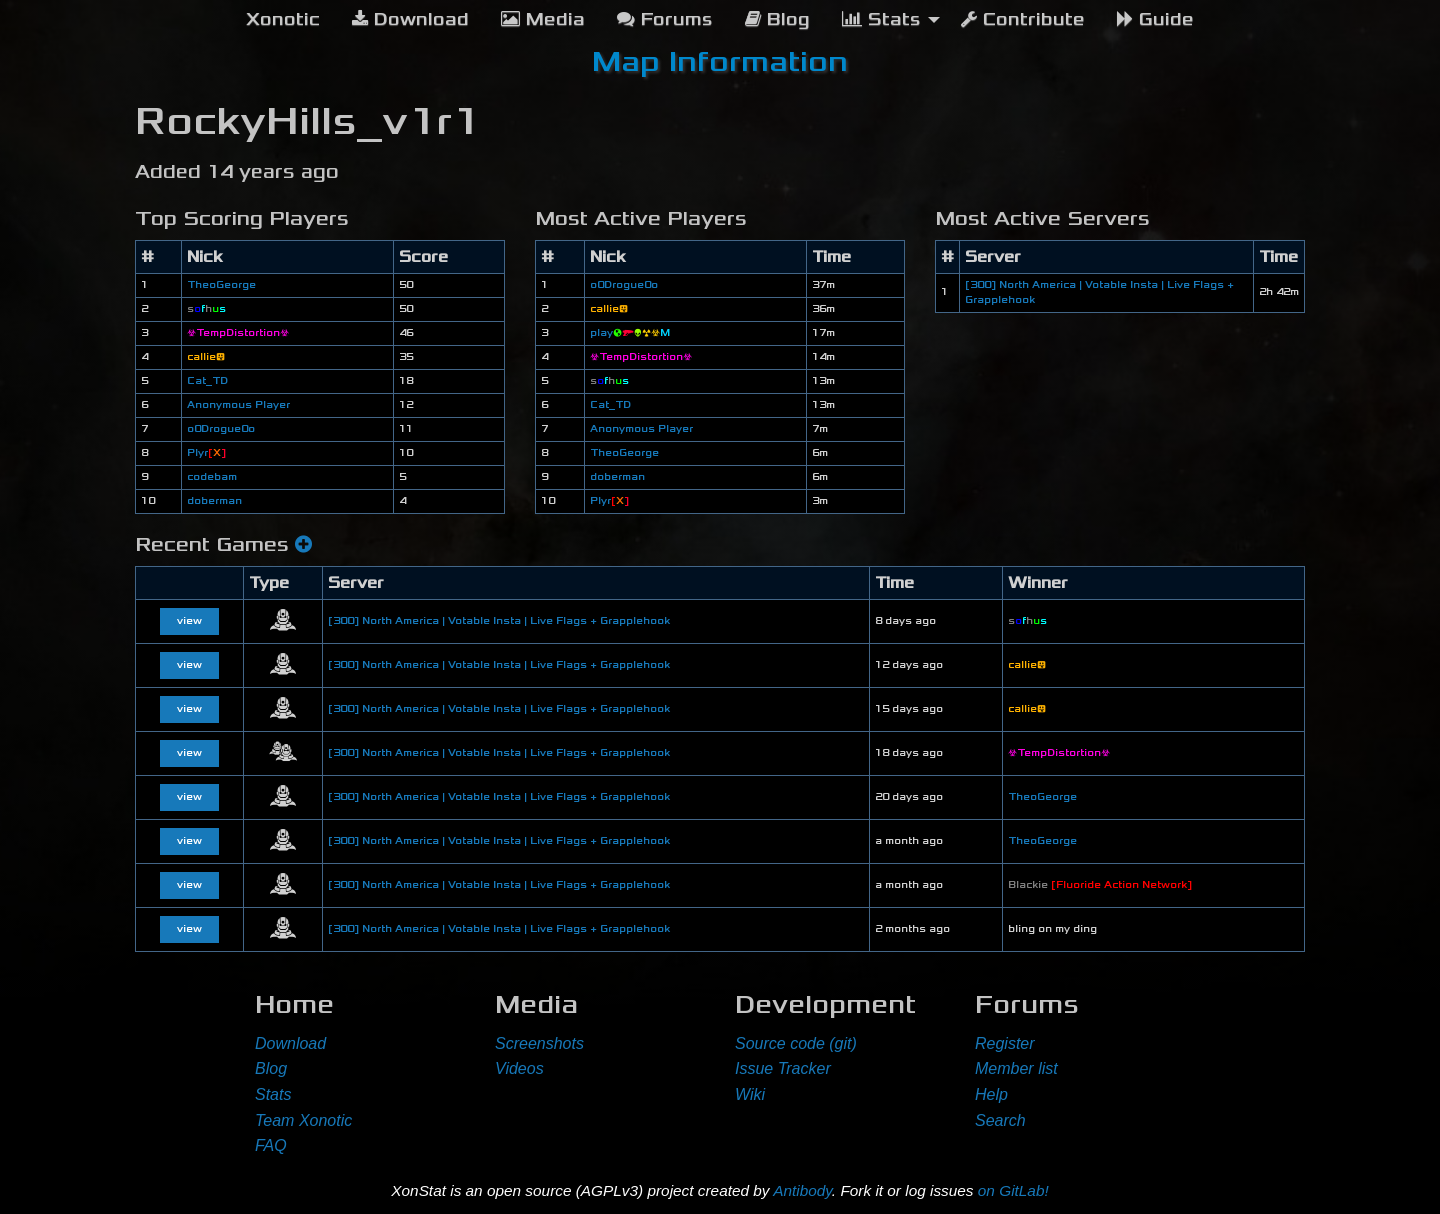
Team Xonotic (303, 1120)
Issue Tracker (783, 1068)
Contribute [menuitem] (1023, 19)
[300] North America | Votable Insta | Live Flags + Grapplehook (499, 621)
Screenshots (539, 1043)
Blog (271, 1068)
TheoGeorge (221, 285)
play (630, 333)
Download (290, 1043)
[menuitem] (283, 20)
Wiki (750, 1094)
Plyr (206, 453)
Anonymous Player (238, 405)
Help (991, 1094)
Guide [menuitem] (1155, 19)
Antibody (802, 1190)
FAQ (271, 1145)
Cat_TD (207, 381)
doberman (214, 501)
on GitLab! (1013, 1190)
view (189, 621)
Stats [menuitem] (881, 19)
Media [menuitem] (543, 19)
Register (1005, 1043)
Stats (273, 1094)
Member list (1016, 1068)
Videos (519, 1068)
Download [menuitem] (410, 19)
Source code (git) (796, 1043)
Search (1000, 1120)
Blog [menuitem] (777, 19)
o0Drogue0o (221, 429)
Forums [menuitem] (665, 19)
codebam (212, 477)
